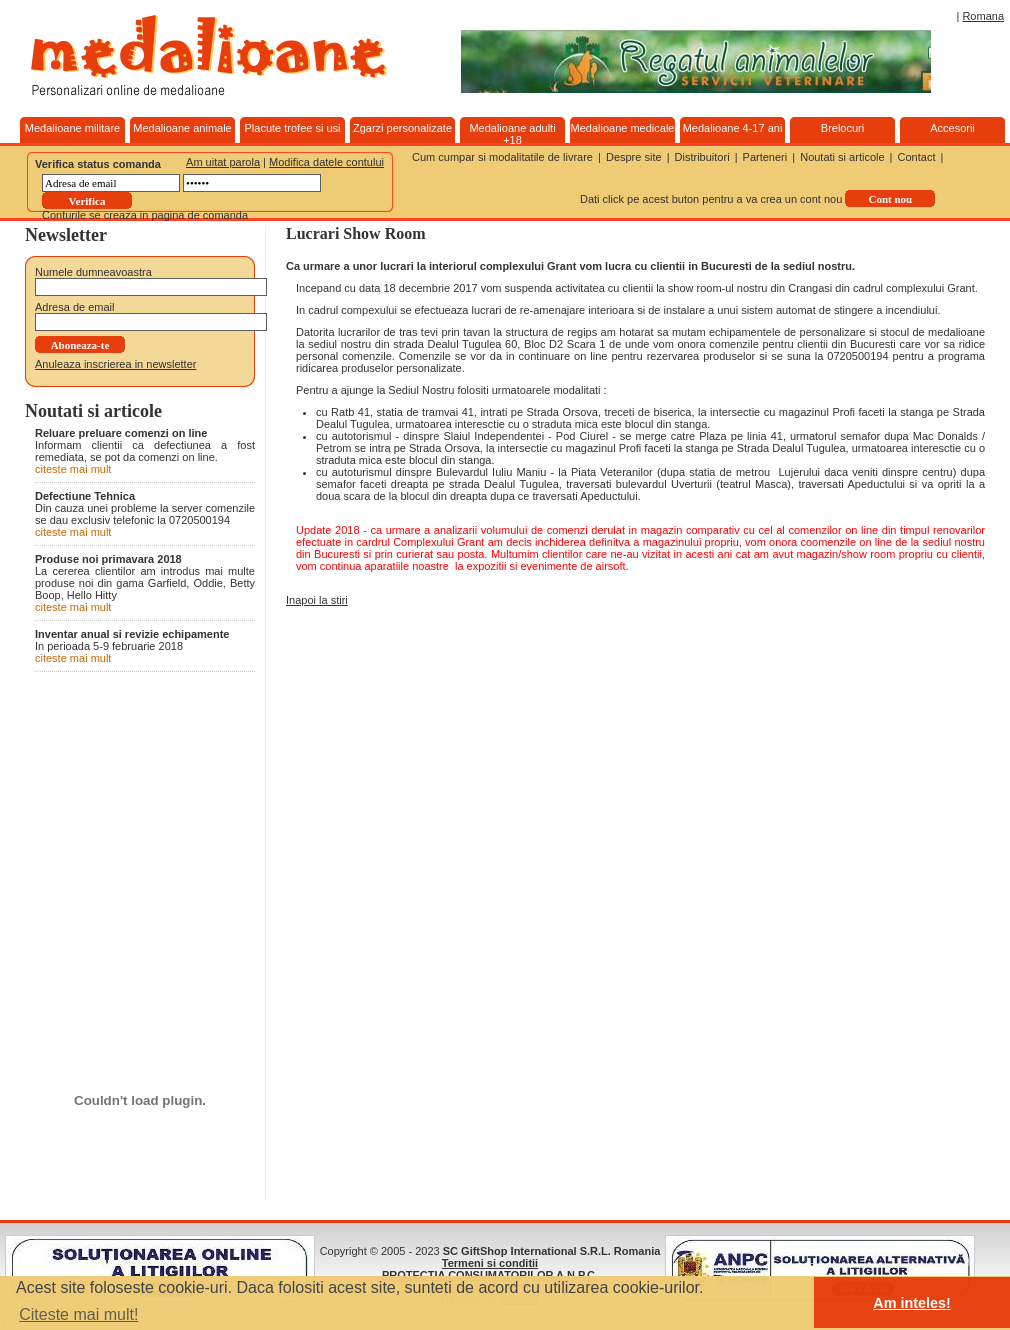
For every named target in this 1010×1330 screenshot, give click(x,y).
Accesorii (952, 128)
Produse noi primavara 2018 (108, 559)
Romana (983, 16)
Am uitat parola (223, 162)
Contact (917, 157)
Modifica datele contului (326, 162)
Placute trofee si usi (293, 128)
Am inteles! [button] (912, 1303)
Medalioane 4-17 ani (733, 128)
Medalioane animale (182, 128)
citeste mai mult (73, 469)
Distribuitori (702, 157)
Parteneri (765, 157)
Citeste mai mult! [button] (78, 1314)
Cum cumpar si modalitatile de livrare (502, 157)
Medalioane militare (72, 128)
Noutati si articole (842, 157)
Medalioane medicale (623, 128)
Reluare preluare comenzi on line (121, 433)
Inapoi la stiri (317, 600)
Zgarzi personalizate (402, 128)
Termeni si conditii (490, 1263)
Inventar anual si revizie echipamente (132, 634)
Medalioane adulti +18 (512, 134)
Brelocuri (842, 128)
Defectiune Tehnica (85, 496)
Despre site (634, 157)
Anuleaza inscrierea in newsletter (115, 364)
